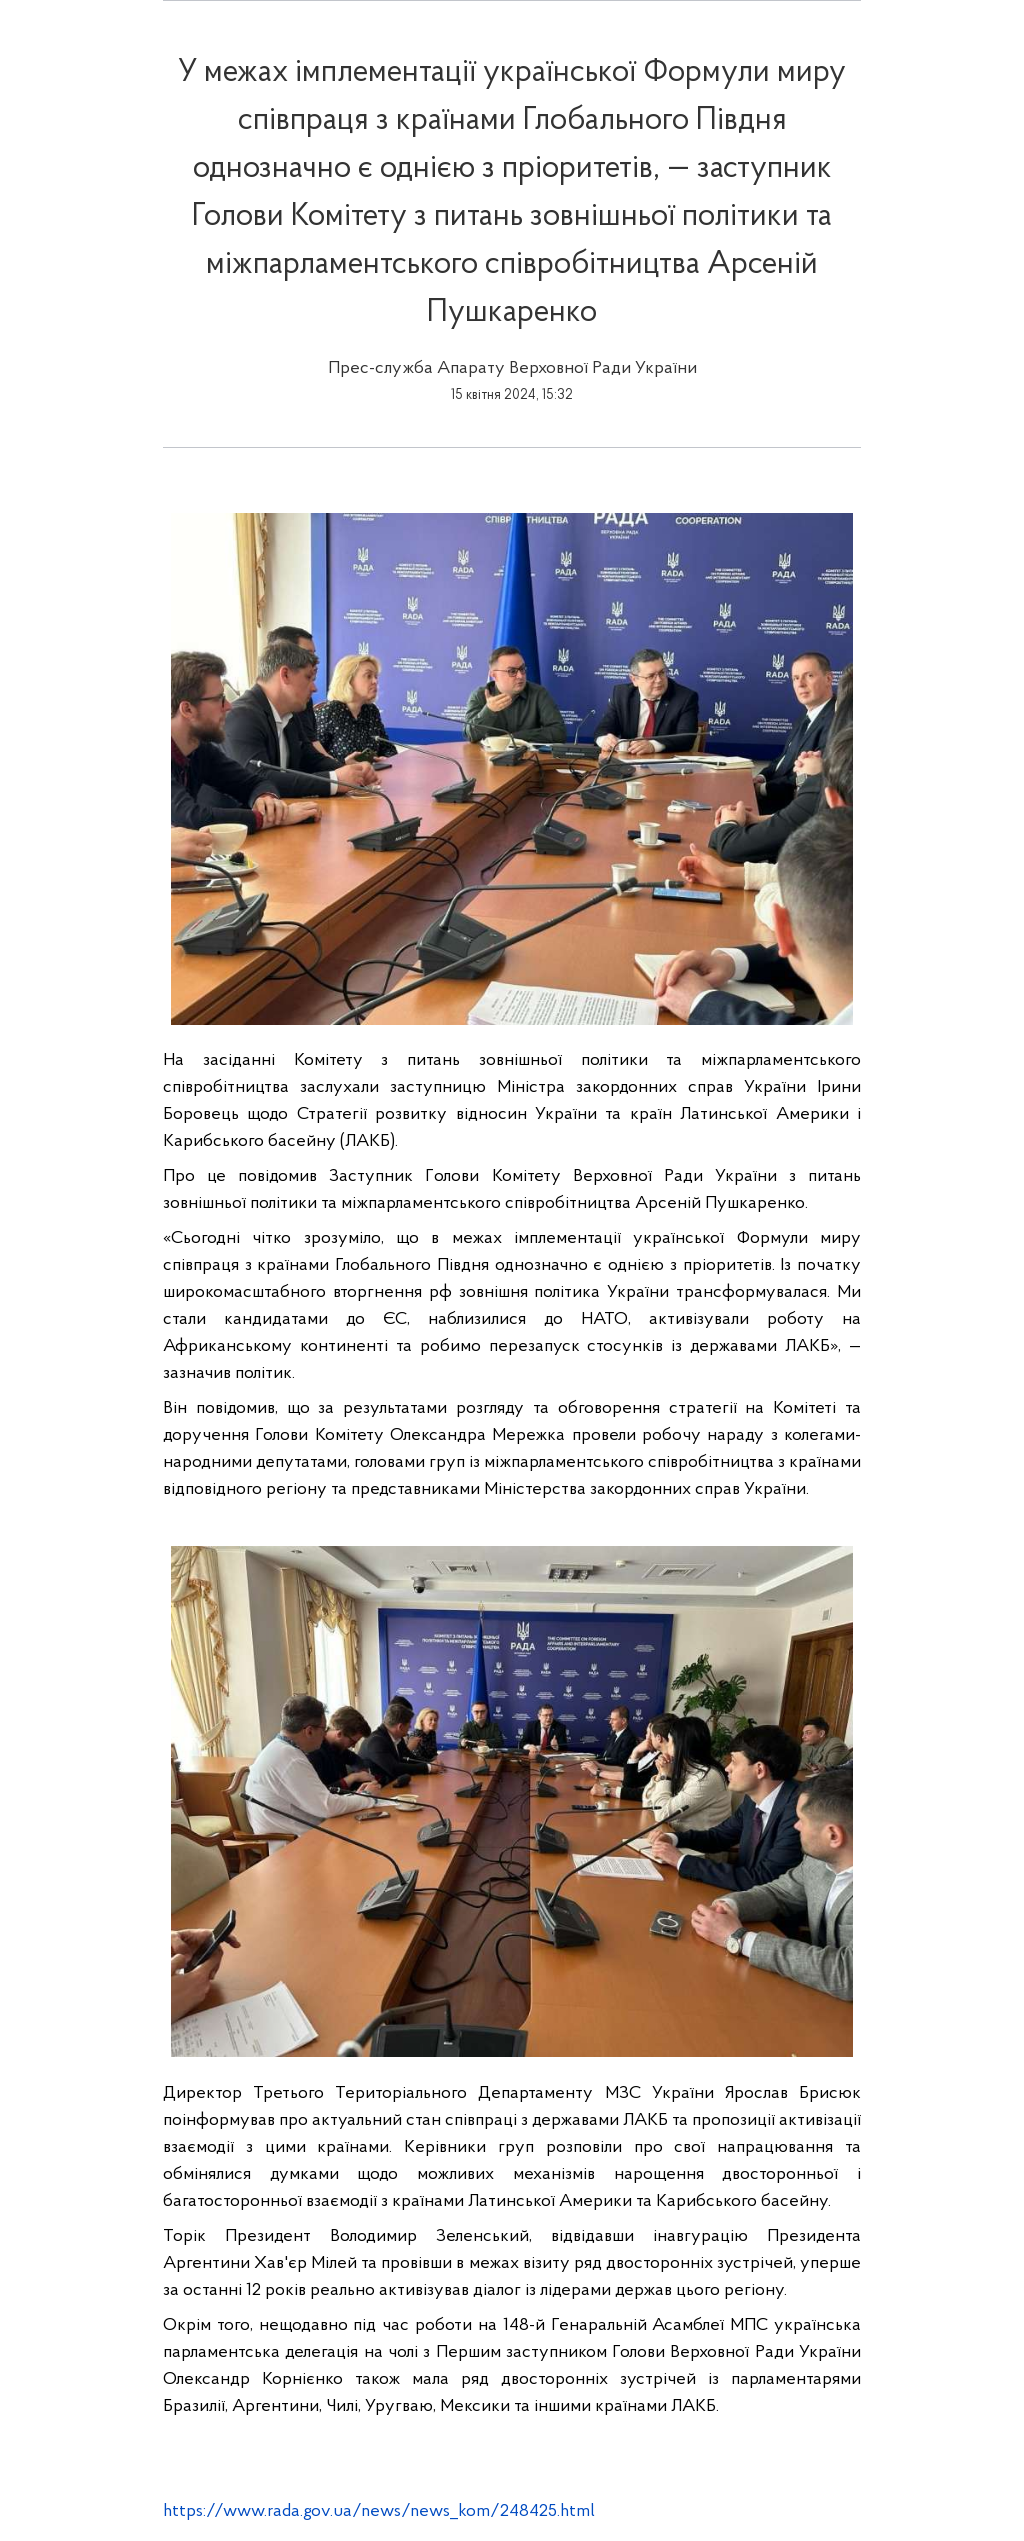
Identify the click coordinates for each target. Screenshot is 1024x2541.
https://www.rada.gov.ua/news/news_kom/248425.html (379, 2511)
